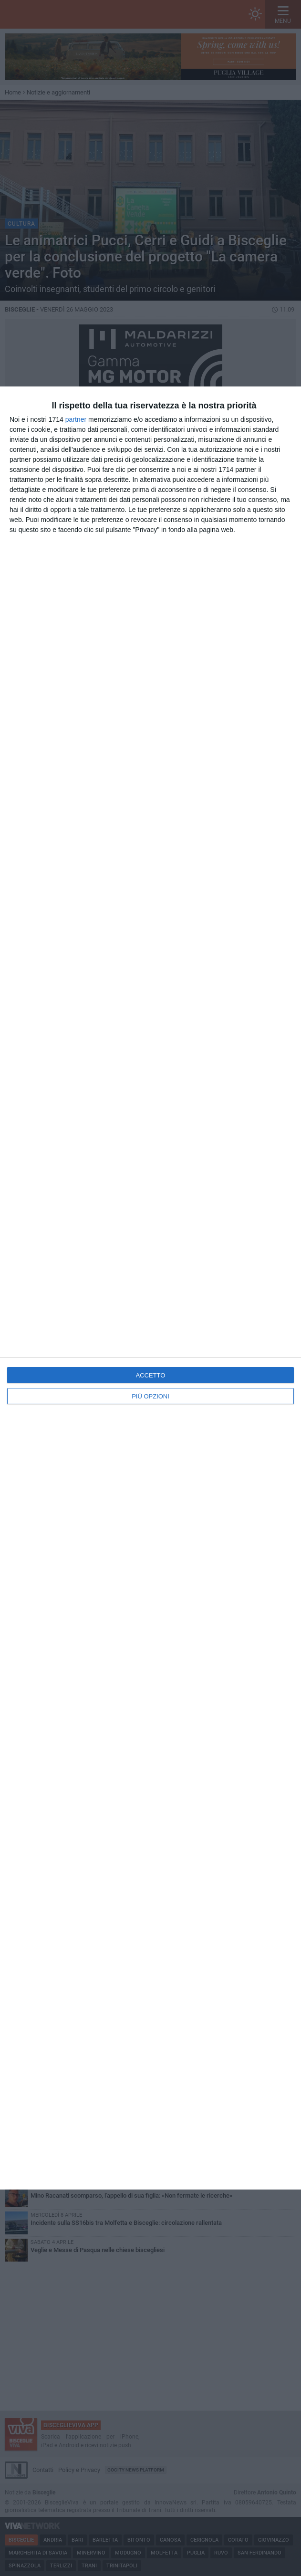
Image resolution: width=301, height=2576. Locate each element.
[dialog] (150, 1288)
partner (75, 419)
